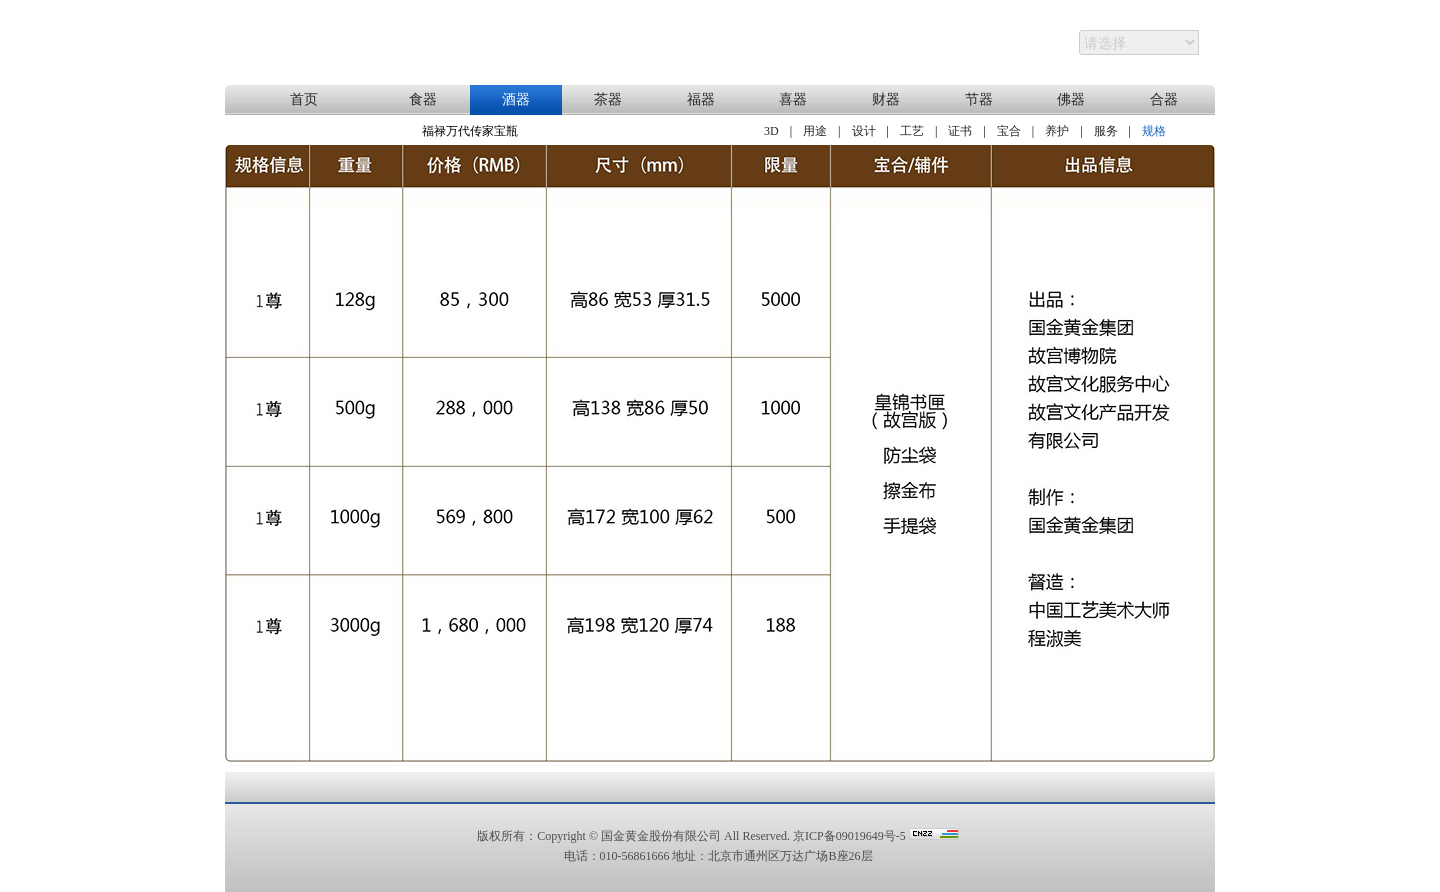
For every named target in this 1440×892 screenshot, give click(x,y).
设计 (864, 131)
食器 (423, 99)
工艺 (912, 131)
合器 (1164, 99)
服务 (1106, 131)
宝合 (1009, 131)
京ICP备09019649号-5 (849, 836)
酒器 (516, 99)
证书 (960, 131)
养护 (1057, 131)
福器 (701, 99)
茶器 (608, 99)
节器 (979, 99)
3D (771, 131)
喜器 (793, 99)
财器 (886, 99)
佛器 (1071, 99)
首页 (304, 99)
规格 (1154, 131)
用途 (815, 131)
